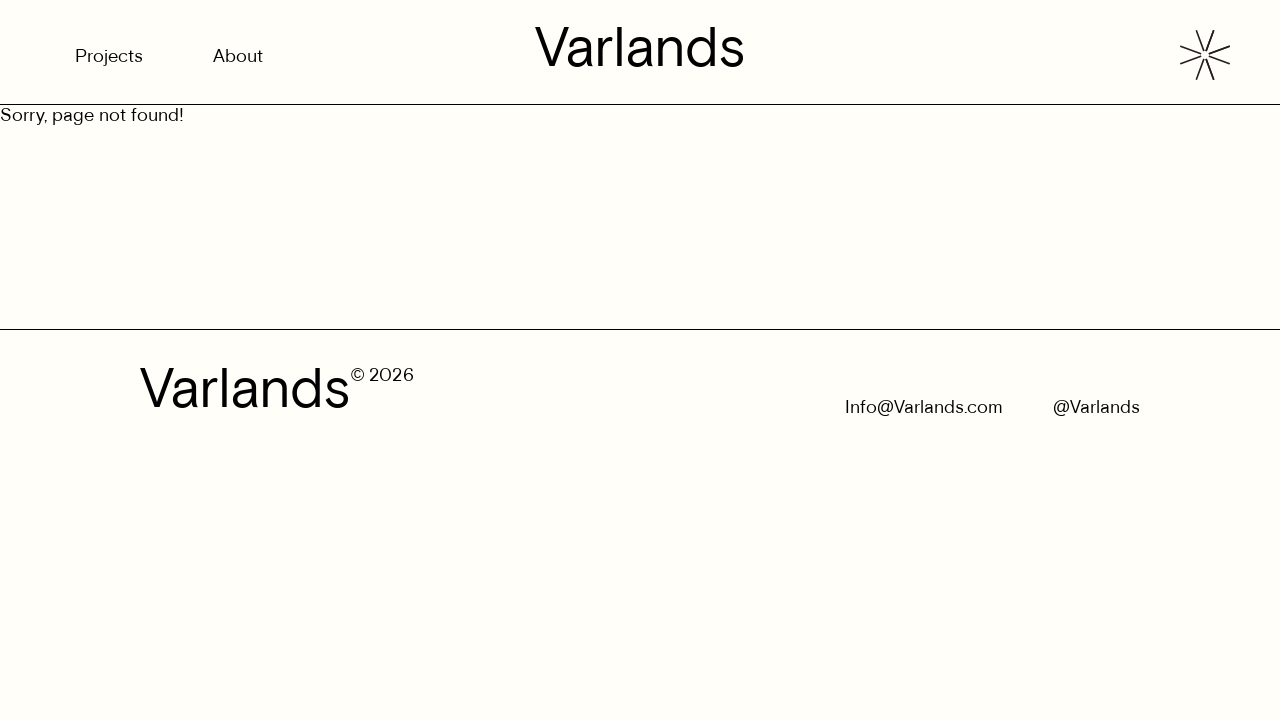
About (238, 57)
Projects (109, 57)
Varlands (640, 52)
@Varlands (1096, 408)
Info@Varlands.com (924, 408)
